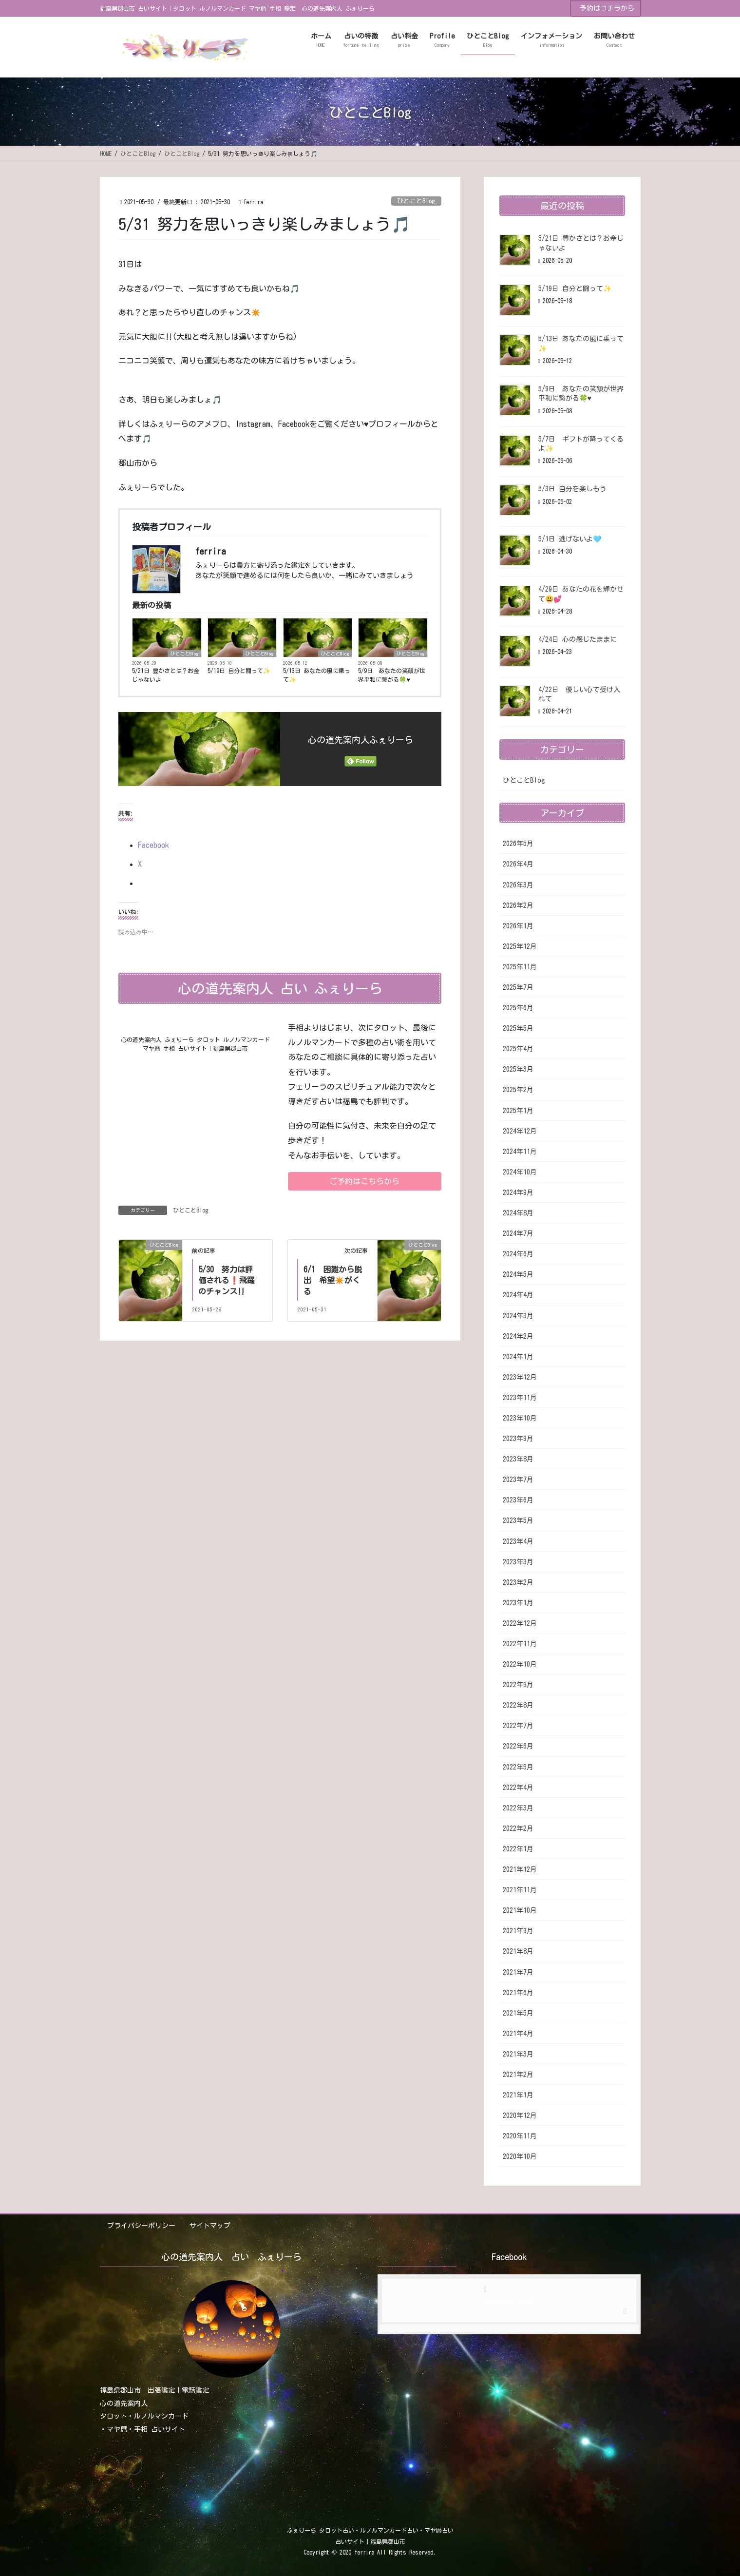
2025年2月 (518, 1089)
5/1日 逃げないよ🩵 (569, 539)
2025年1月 (518, 1110)
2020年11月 (520, 2136)
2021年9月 (518, 1930)
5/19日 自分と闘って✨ (239, 670)
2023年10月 (520, 1418)
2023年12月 (520, 1377)
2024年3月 (518, 1315)
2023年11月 (520, 1397)
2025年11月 (520, 966)
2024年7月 (518, 1233)
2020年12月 (520, 2115)
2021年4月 (518, 2033)
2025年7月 (518, 987)
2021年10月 (520, 1910)
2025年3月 (518, 1069)
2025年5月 (518, 1028)
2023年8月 (518, 1459)
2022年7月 (518, 1725)
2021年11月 (520, 1889)
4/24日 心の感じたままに (577, 639)
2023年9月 (518, 1438)
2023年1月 (518, 1602)
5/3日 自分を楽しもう (572, 488)
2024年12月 (520, 1131)
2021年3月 (518, 2054)
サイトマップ (210, 2225)
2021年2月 (518, 2074)
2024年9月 (518, 1192)
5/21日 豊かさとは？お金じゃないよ (165, 675)
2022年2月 (518, 1828)
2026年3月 (518, 885)
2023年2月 (518, 1582)
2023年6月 (518, 1500)
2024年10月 (520, 1172)
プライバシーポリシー (141, 2225)
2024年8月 (518, 1213)
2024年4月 (518, 1294)
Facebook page (509, 2302)
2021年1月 (518, 2095)
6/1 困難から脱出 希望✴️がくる (333, 1280)
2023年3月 (518, 1561)
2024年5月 (518, 1274)
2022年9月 (518, 1684)
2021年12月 (520, 1869)
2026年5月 (518, 843)
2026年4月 (518, 864)
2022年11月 (520, 1643)
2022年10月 (520, 1664)
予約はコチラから (607, 8)
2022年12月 (520, 1623)
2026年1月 (518, 926)
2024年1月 (518, 1356)
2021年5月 (518, 2013)
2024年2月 (518, 1336)
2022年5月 (518, 1767)
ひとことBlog (416, 201)
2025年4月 (518, 1048)
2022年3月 (518, 1808)
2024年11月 (520, 1151)
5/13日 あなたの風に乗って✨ (316, 675)
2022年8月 (518, 1705)
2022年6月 (518, 1746)
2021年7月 (518, 1972)
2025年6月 (518, 1007)
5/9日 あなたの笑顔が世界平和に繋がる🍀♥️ (391, 675)
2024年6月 (518, 1253)
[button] (365, 1181)
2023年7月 (518, 1479)
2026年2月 (518, 905)
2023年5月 (518, 1520)
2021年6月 (518, 1992)
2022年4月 (518, 1787)
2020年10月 (520, 2156)
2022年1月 (518, 1848)
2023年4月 (518, 1541)
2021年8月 (518, 1951)
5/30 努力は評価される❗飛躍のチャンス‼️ (226, 1280)
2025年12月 (520, 946)
